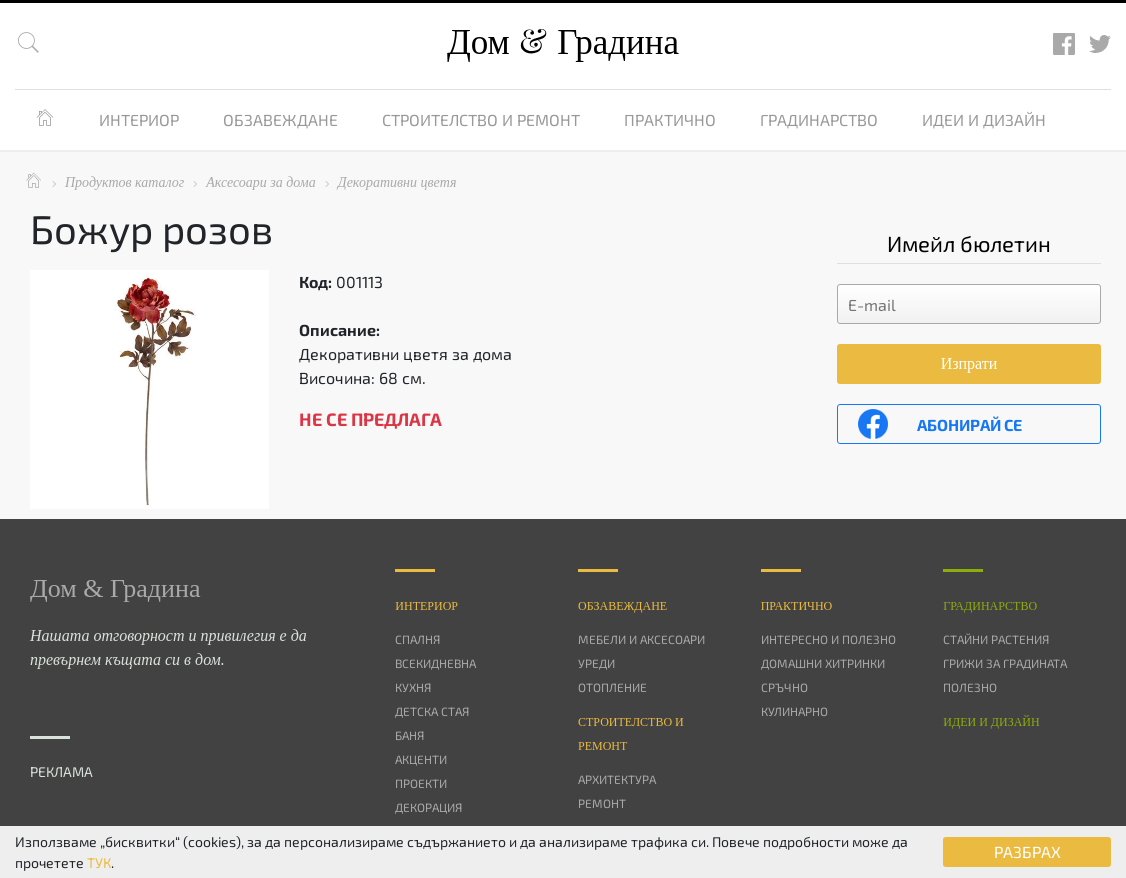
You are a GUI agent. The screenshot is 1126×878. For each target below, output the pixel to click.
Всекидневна (435, 663)
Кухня (413, 687)
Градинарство (819, 119)
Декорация (428, 807)
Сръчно (784, 687)
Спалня (417, 639)
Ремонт (602, 803)
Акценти (421, 759)
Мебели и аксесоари (641, 639)
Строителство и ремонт (481, 119)
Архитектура (617, 779)
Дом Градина (563, 42)
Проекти (421, 783)
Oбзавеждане (622, 606)
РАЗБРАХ (1027, 851)
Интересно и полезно (828, 639)
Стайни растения (996, 639)
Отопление (612, 687)
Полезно (970, 687)
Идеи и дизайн (984, 119)
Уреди (596, 663)
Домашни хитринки (823, 663)
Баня (409, 735)
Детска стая (432, 711)
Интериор (139, 119)
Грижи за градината (1005, 663)
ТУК (99, 862)
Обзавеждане (280, 119)
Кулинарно (794, 711)
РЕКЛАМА (61, 771)
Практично (670, 119)
